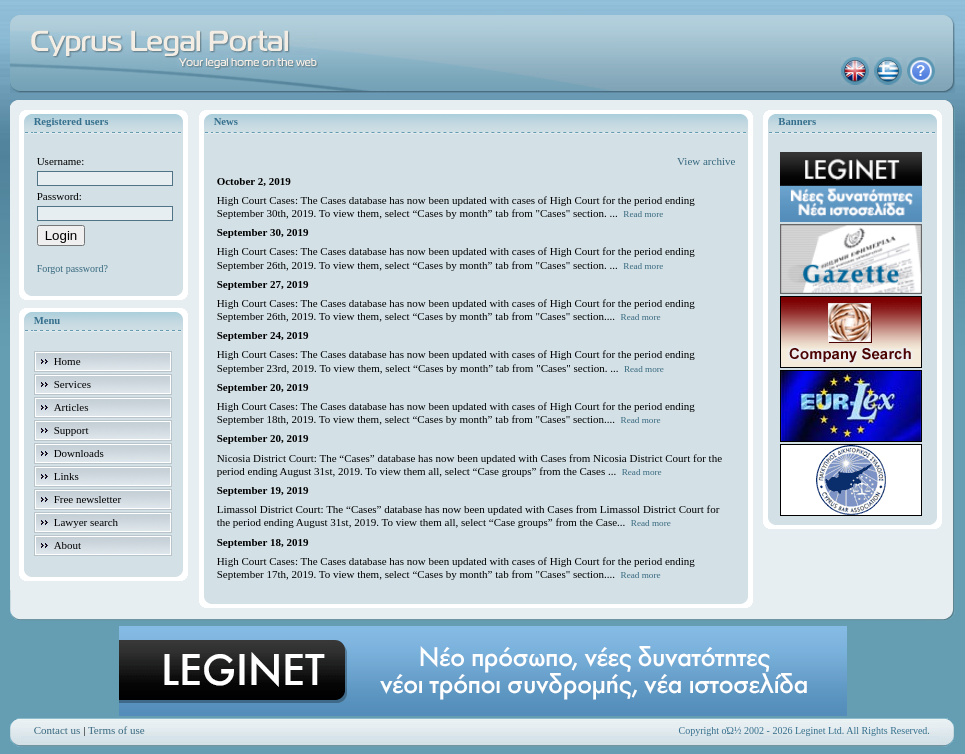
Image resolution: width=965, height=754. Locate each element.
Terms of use (116, 730)
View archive (706, 161)
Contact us (57, 730)
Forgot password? (72, 268)
